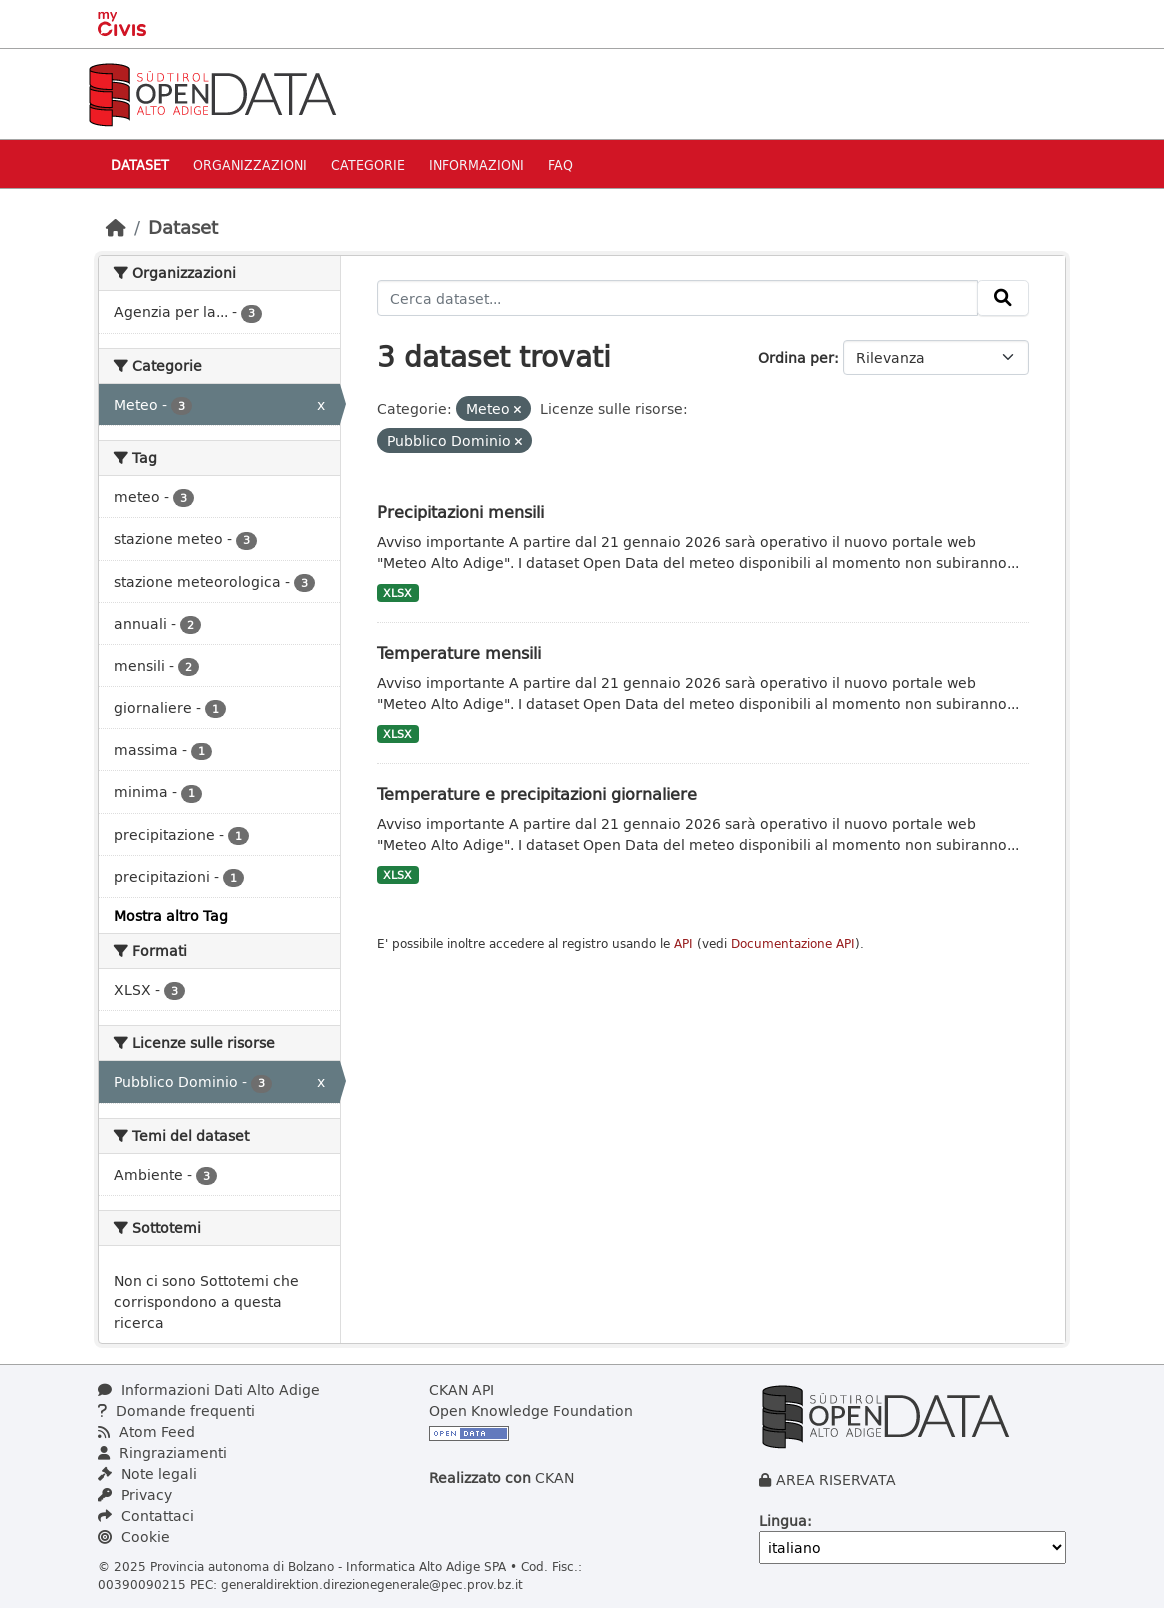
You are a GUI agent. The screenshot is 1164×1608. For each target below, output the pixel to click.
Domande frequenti (176, 1410)
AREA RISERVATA (836, 1479)
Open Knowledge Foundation (531, 1410)
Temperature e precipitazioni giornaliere (537, 793)
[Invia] (1003, 298)
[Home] (116, 227)
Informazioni (476, 164)
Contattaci (146, 1515)
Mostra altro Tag (171, 915)
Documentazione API (793, 943)
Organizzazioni (250, 164)
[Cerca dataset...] (678, 298)
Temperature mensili (459, 652)
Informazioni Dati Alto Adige (209, 1389)
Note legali (147, 1473)
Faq (560, 164)
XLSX (397, 593)
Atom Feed (146, 1431)
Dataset (140, 164)
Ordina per (796, 357)
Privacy (135, 1494)
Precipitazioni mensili (460, 511)
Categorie (368, 164)
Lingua (783, 1520)
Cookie (134, 1536)
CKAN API (461, 1389)
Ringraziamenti (162, 1452)
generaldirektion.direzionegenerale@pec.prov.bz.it (372, 1584)
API (683, 943)
